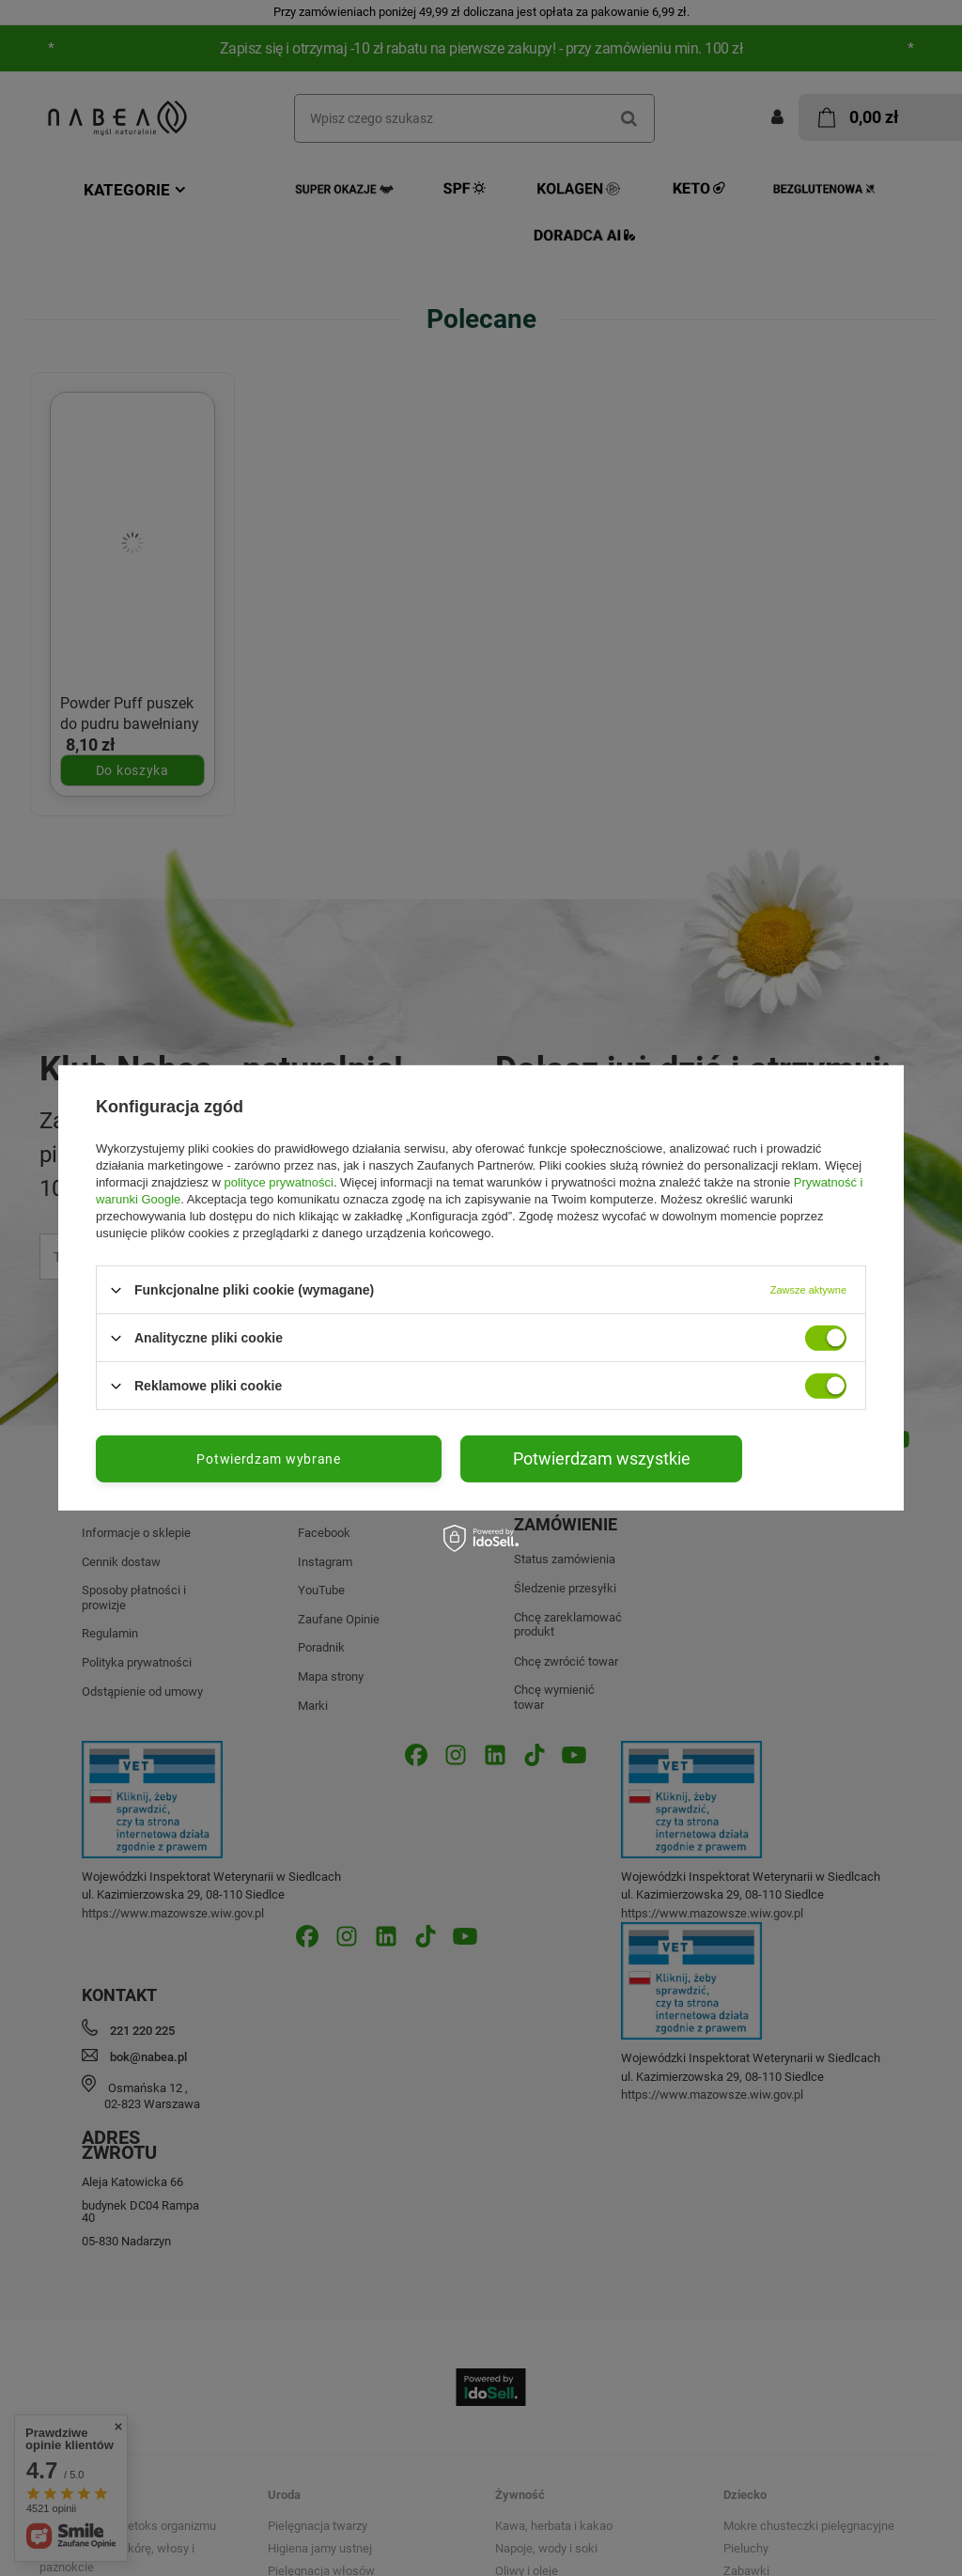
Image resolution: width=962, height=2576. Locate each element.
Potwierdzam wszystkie (601, 1458)
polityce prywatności (279, 1182)
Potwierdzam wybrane (268, 1458)
